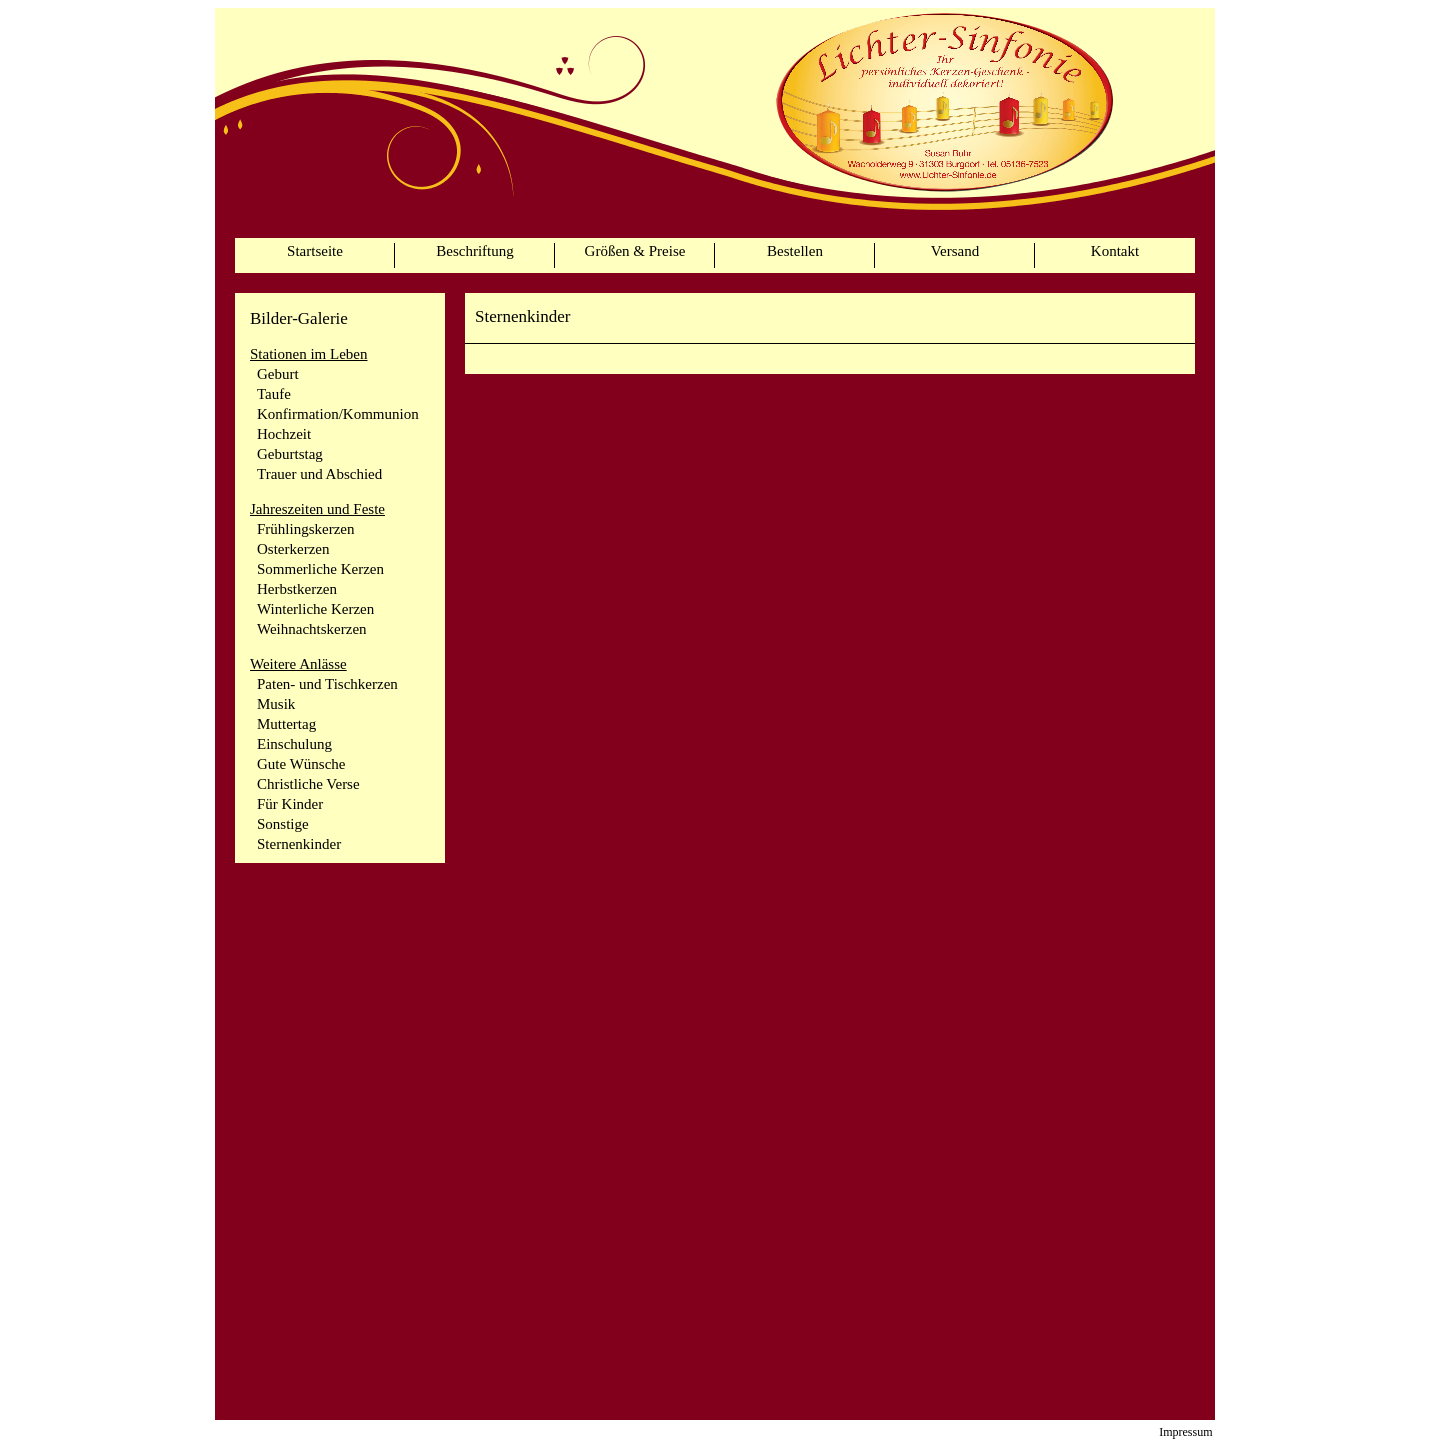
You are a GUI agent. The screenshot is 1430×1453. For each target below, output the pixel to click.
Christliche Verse (308, 784)
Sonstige (283, 824)
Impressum (1185, 1432)
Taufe (274, 394)
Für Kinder (290, 804)
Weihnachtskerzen (312, 629)
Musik (276, 704)
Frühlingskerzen (305, 529)
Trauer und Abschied (319, 474)
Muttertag (286, 724)
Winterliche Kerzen (315, 609)
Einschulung (294, 744)
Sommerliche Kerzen (320, 569)
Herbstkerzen (297, 589)
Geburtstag (290, 454)
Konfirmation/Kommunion (338, 414)
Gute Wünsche (301, 764)
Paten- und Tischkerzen (327, 684)
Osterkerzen (293, 549)
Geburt (278, 374)
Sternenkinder (299, 844)
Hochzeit (284, 434)
